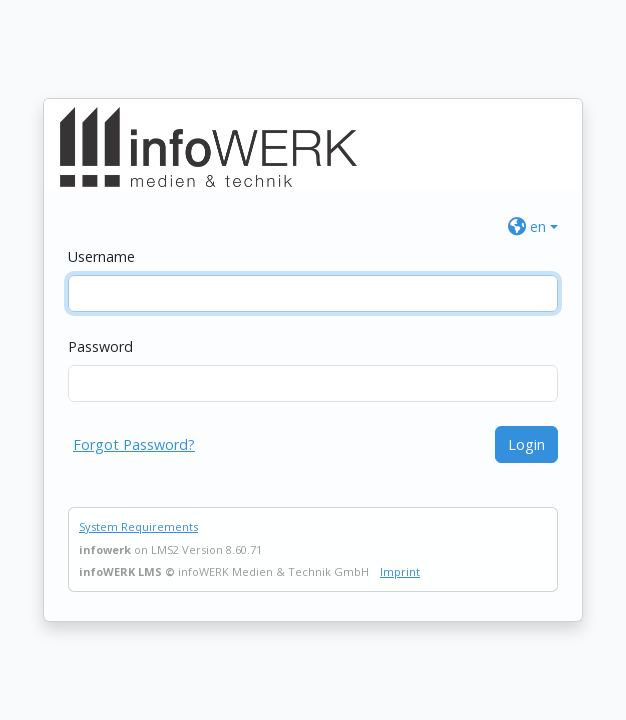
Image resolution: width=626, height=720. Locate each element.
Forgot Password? (134, 444)
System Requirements (138, 526)
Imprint (400, 571)
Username (101, 256)
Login (526, 444)
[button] (533, 226)
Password (100, 346)
